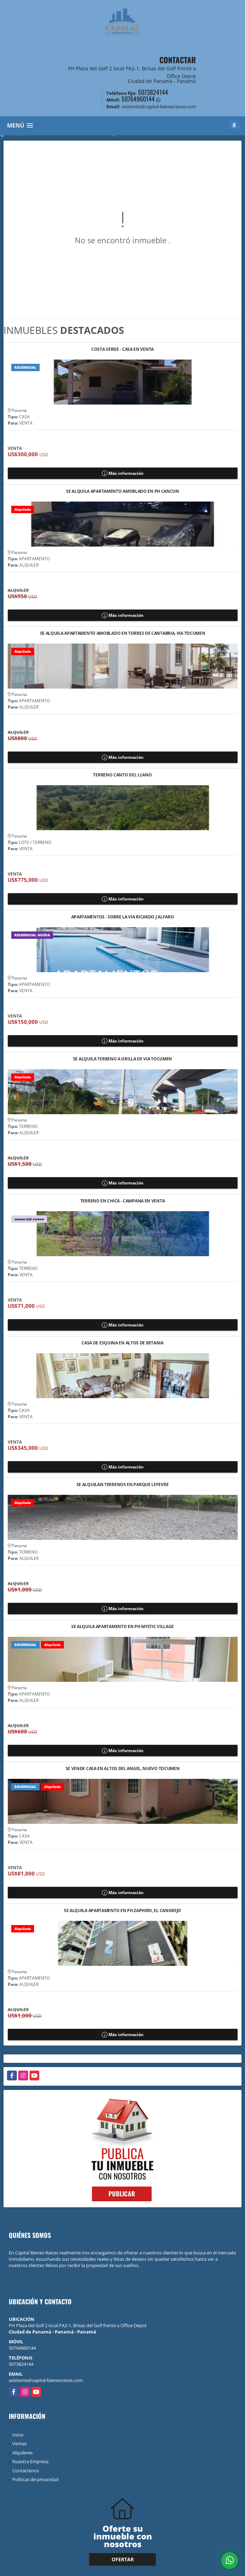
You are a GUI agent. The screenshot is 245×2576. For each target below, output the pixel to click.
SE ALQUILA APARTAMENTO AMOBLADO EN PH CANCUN (122, 491)
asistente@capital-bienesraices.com (46, 2380)
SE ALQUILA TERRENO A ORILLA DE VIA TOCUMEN (122, 1059)
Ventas (19, 2443)
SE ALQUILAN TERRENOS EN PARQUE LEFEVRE (123, 1484)
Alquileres (22, 2452)
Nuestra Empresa (30, 2461)
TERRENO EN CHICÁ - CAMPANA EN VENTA (122, 1201)
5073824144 (153, 92)
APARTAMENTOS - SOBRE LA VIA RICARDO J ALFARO (122, 917)
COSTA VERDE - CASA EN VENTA (122, 349)
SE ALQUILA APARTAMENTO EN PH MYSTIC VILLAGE (122, 1626)
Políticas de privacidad (35, 2479)
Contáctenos (25, 2470)
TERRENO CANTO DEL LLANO (122, 775)
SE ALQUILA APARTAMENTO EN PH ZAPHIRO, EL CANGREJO (122, 1910)
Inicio (18, 2435)
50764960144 (138, 98)
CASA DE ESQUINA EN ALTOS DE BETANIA (122, 1343)
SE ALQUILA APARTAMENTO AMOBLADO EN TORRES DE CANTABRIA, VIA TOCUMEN (122, 633)
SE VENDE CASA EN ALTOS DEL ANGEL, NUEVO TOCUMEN (123, 1768)
